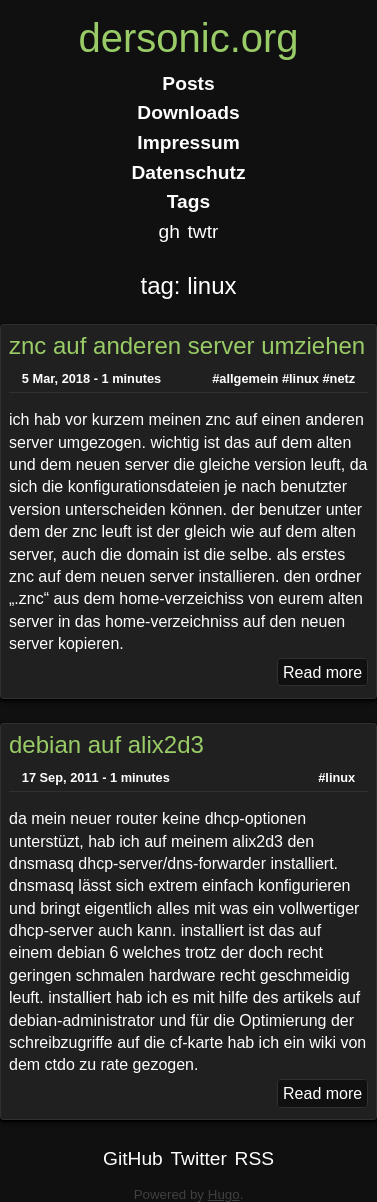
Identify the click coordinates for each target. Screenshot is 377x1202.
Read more (322, 672)
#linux (300, 378)
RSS (254, 1158)
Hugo (224, 1194)
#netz (338, 378)
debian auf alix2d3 (106, 744)
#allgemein (245, 378)
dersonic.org (188, 38)
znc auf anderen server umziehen (187, 345)
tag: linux (188, 285)
